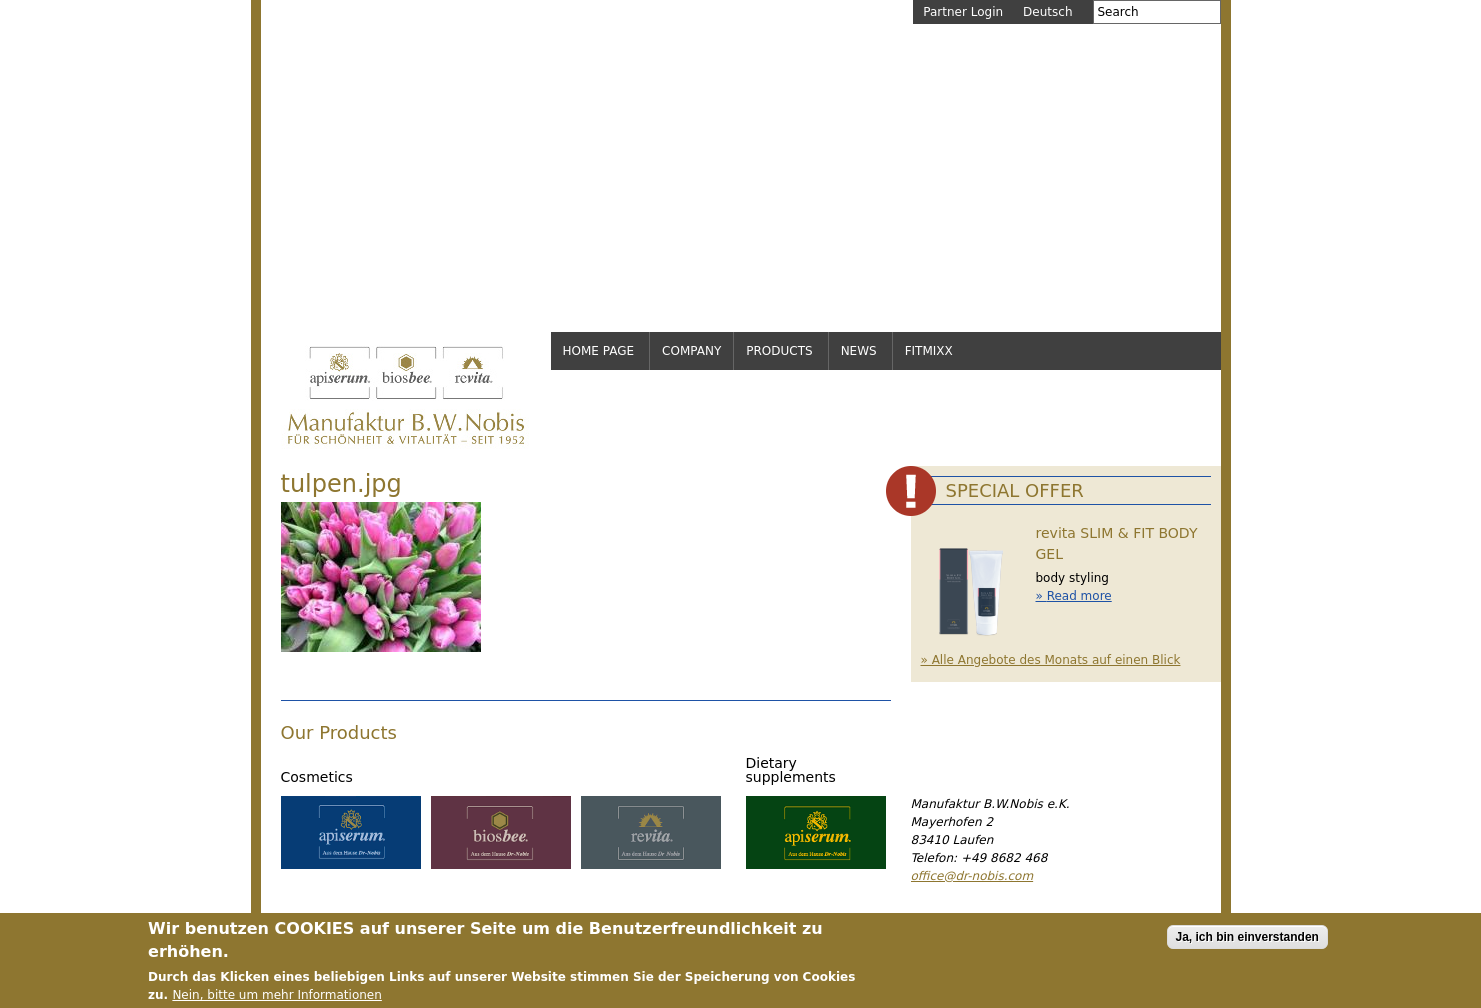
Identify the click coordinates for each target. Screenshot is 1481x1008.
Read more (1079, 596)
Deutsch (1047, 12)
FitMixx (929, 351)
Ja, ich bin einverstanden (1247, 944)
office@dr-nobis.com (972, 876)
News (859, 351)
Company (691, 351)
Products (779, 351)
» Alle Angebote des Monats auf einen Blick (1051, 660)
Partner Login (963, 12)
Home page (599, 351)
